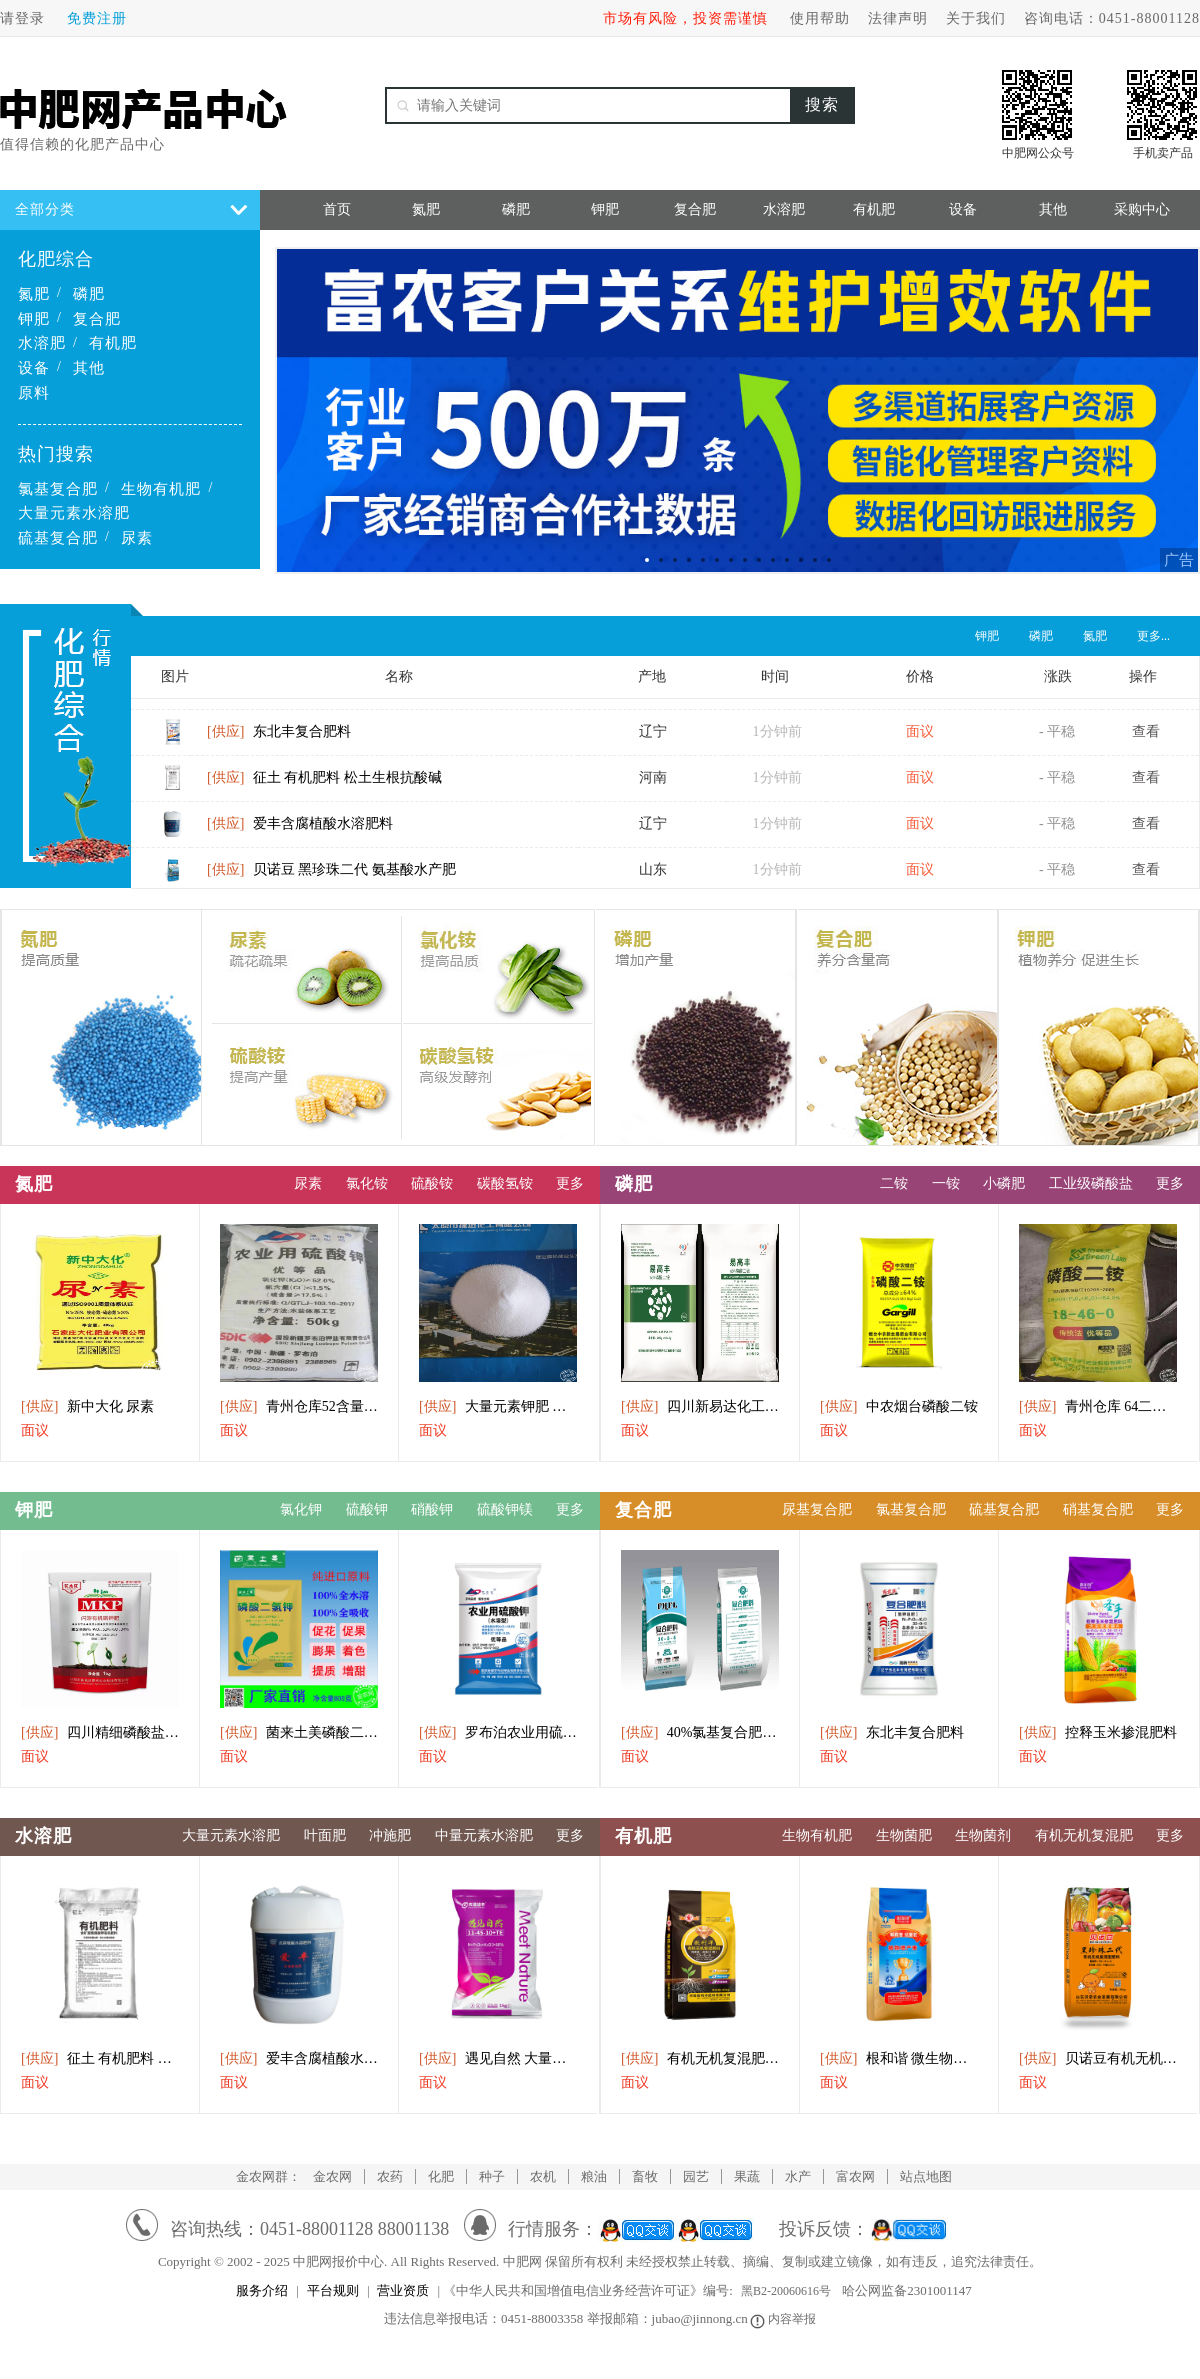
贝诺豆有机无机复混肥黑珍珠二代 (1098, 2058)
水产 (798, 2176)
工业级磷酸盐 (1091, 1183)
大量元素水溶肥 (74, 513)
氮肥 (34, 294)
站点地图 (926, 2176)
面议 (35, 1430)
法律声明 (898, 18)
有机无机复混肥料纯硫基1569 (700, 2058)
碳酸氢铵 (505, 1183)
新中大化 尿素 (87, 1406)
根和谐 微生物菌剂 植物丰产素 (899, 2058)
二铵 (894, 1183)
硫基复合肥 (58, 538)
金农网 (332, 2176)
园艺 (696, 2176)
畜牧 (645, 2176)
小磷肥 (1004, 1183)
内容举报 (784, 2319)
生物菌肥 (904, 1835)
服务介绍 (262, 2290)
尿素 (137, 538)
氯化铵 (367, 1183)
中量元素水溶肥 (484, 1835)
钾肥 (34, 319)
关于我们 (976, 18)
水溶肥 (42, 343)
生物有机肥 (161, 489)
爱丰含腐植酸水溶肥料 (300, 831)
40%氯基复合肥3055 (700, 1732)
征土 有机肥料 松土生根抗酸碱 (324, 785)
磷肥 (89, 294)
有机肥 (113, 343)
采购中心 (1142, 209)
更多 (570, 1183)
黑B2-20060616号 (786, 2291)
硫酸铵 (432, 1183)
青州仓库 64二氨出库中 (1098, 1406)
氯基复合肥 (58, 489)
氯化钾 (301, 1509)
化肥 (441, 2176)
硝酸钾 (432, 1509)
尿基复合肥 (817, 1509)
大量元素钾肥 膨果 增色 (498, 1406)
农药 (390, 2176)
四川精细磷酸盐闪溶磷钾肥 (100, 1732)
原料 (34, 393)
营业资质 (403, 2290)
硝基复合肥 (1098, 1509)
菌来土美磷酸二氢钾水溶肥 (299, 1732)
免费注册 (97, 18)
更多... (1153, 636)
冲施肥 (390, 1835)
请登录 (22, 18)
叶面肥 (325, 1835)
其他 (89, 368)
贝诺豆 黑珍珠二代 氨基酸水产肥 (331, 877)
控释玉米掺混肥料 (1098, 1732)
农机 (543, 2176)
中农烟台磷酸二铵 (899, 1406)
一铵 (946, 1183)
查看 (1146, 739)
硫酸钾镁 (505, 1509)
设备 (34, 368)
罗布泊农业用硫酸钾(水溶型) (498, 1732)
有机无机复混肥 (1084, 1835)
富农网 (855, 2176)
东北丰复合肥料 (279, 739)
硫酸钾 (367, 1509)
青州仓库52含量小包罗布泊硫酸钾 (299, 1406)
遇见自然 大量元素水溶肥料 (498, 2058)
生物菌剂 (983, 1835)
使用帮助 (820, 18)
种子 (492, 2176)
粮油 (594, 2176)
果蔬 (747, 2176)
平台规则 (333, 2290)
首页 (337, 209)
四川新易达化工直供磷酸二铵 (700, 1406)
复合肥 (97, 319)
